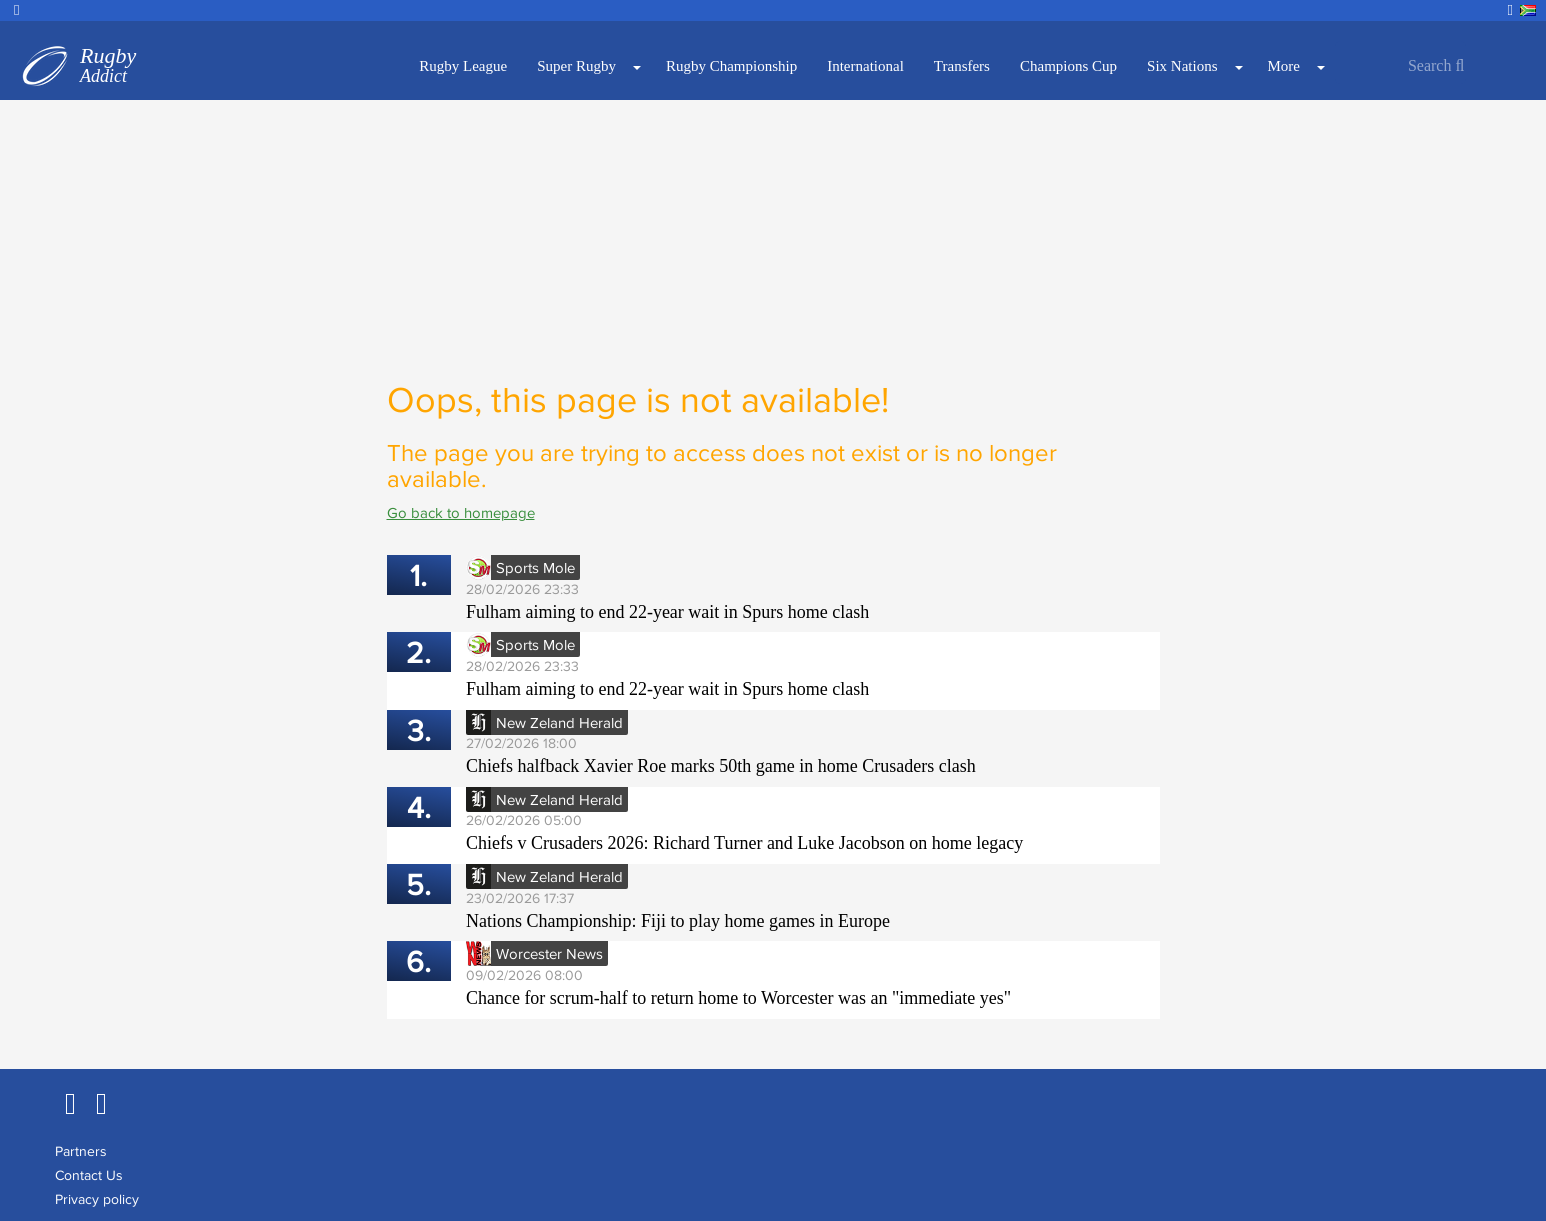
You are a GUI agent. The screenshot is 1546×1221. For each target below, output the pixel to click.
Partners (81, 1151)
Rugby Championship (731, 66)
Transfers (962, 66)
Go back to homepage (461, 512)
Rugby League (463, 66)
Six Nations (1182, 66)
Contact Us (89, 1175)
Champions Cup (1068, 66)
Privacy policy (97, 1199)
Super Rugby (576, 66)
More (1284, 66)
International (865, 66)
